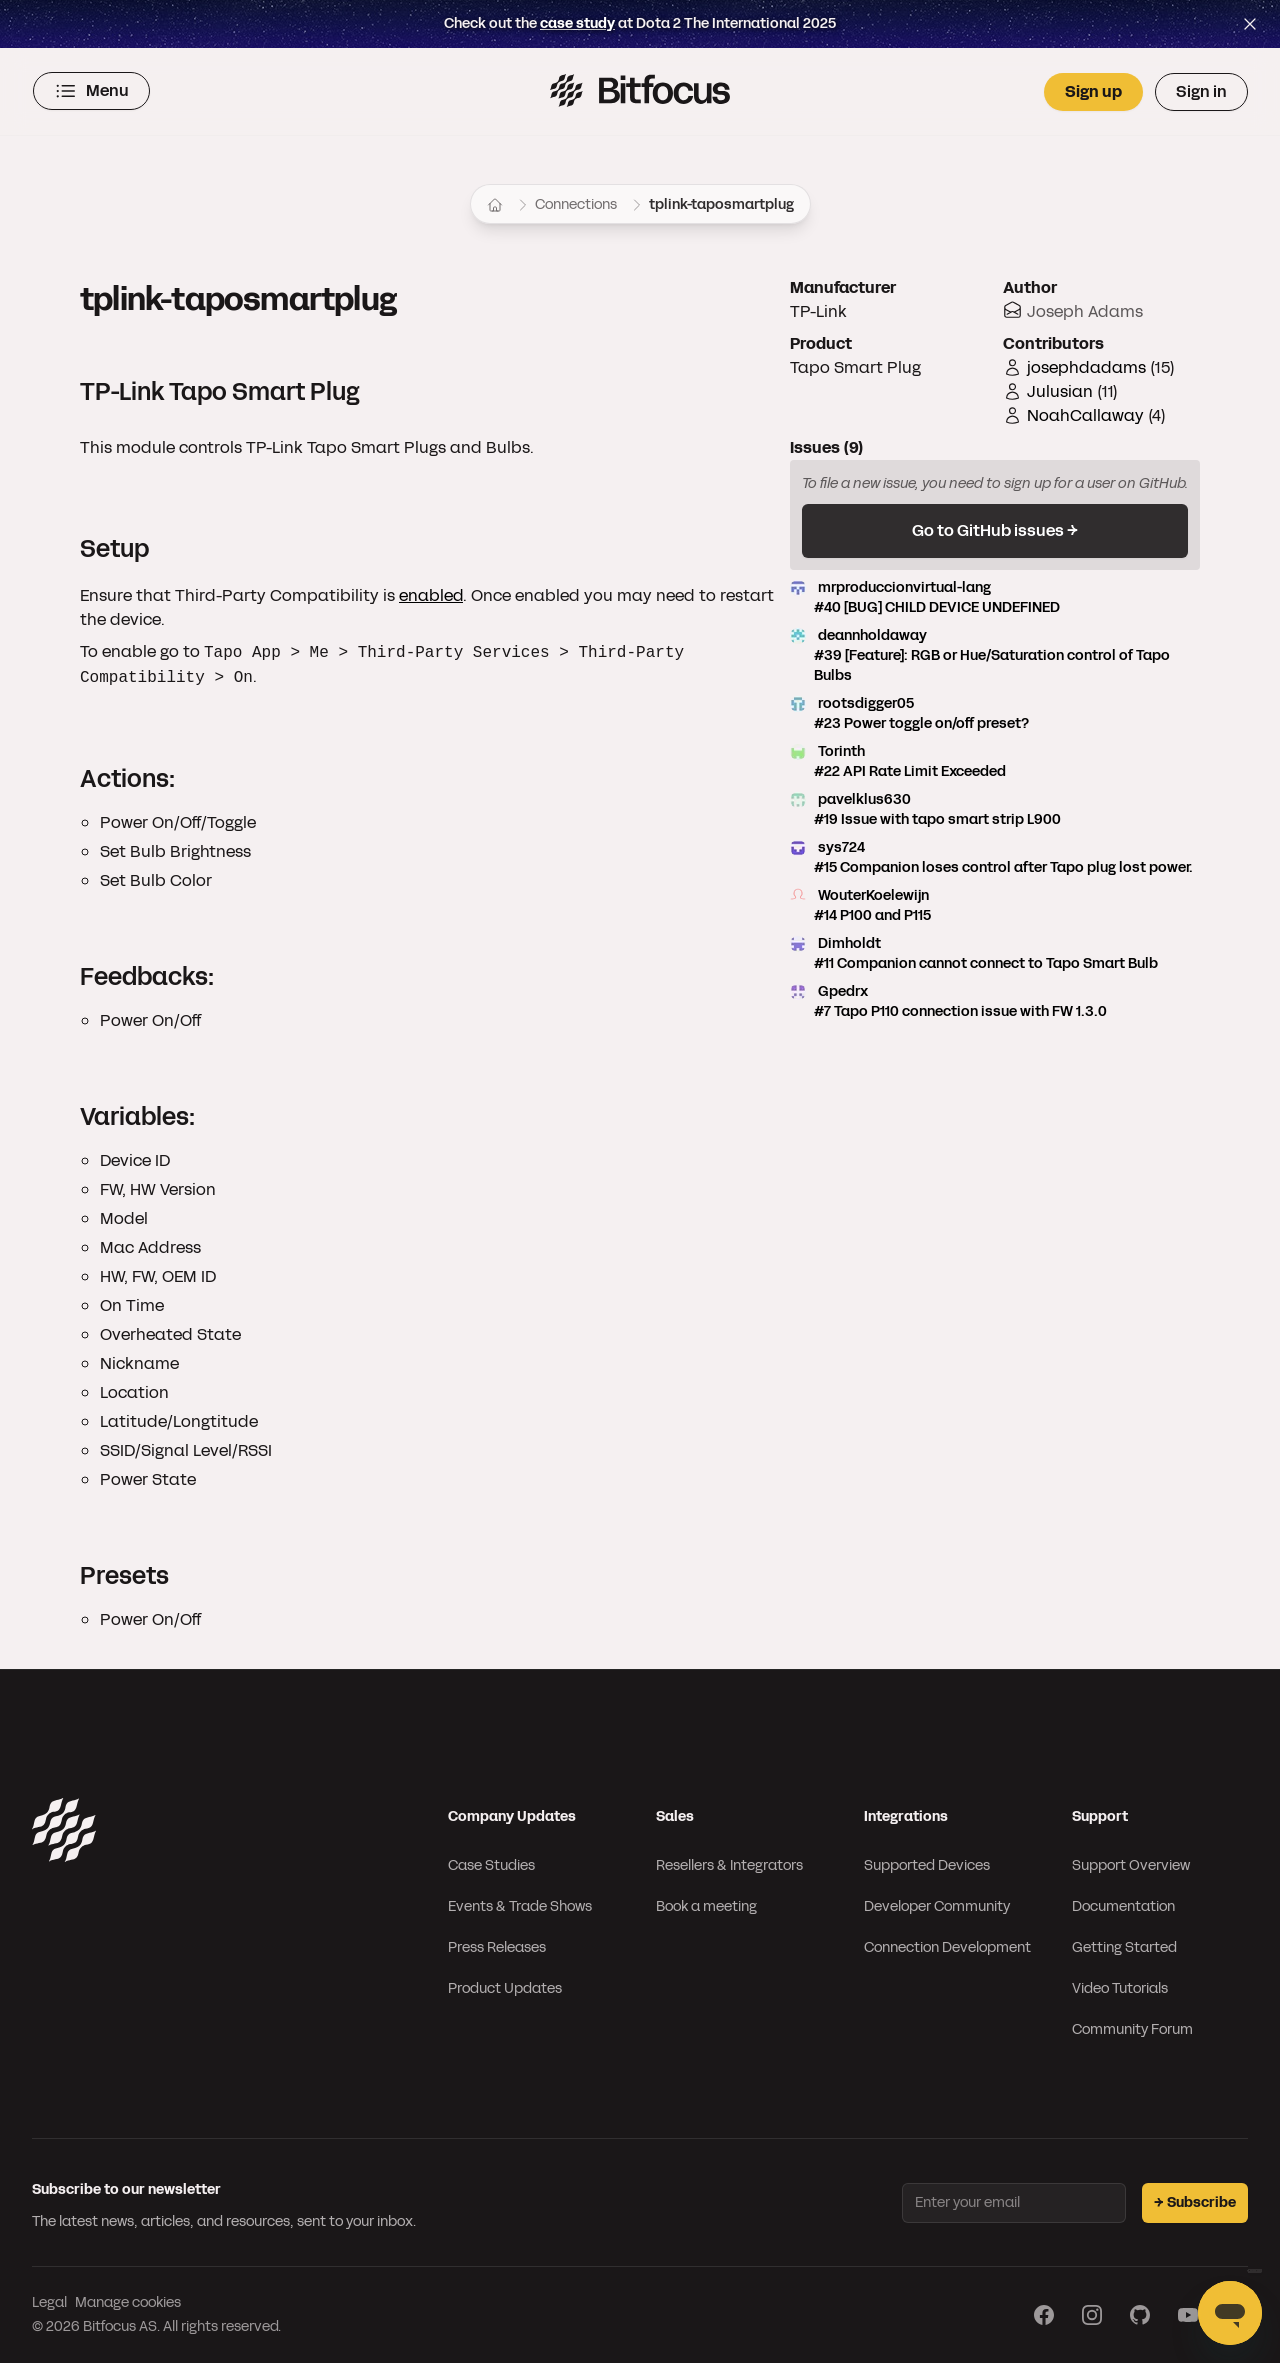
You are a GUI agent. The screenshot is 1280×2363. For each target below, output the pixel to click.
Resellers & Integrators (729, 1865)
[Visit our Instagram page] (1092, 2315)
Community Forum (1132, 2029)
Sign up (1093, 91)
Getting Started (1124, 1947)
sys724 (995, 858)
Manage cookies (128, 2302)
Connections (576, 204)
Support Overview (1131, 1865)
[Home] (495, 205)
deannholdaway (995, 656)
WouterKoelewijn (995, 906)
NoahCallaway (1085, 415)
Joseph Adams (1085, 311)
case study (577, 23)
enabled (431, 595)
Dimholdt (995, 954)
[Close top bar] (1250, 24)
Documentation (1123, 1906)
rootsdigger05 (995, 714)
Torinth (995, 762)
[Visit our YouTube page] (1188, 2315)
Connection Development (947, 1947)
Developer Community (937, 1906)
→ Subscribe (1195, 2202)
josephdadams (1086, 367)
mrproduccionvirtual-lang (995, 598)
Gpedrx (995, 1002)
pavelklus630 (995, 810)
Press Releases (497, 1947)
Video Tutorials (1120, 1988)
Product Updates (505, 1988)
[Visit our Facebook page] (1044, 2315)
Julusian (1060, 391)
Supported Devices (927, 1865)
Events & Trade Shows (520, 1906)
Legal (49, 2302)
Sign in (1201, 91)
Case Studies (491, 1865)
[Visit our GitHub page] (1140, 2315)
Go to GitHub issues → (995, 530)
